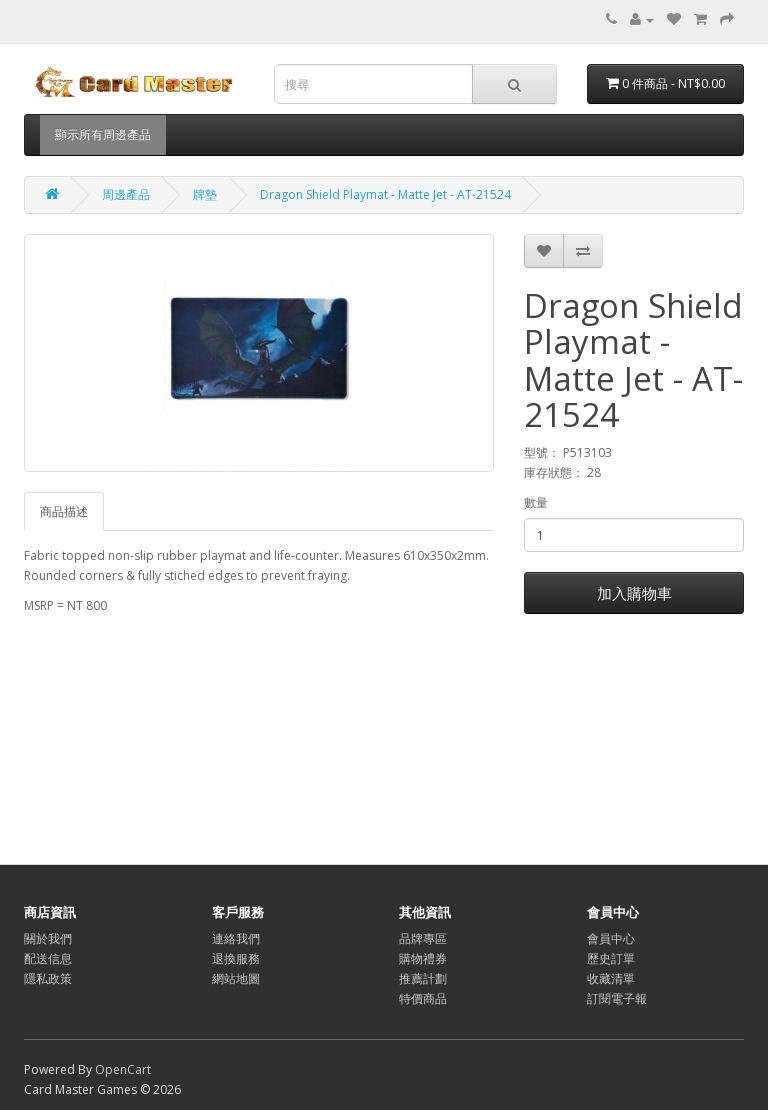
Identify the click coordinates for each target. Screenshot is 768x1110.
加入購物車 (634, 593)
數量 (536, 502)
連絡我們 (236, 938)
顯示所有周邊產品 (103, 134)
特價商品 (423, 998)
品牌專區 (423, 938)
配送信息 (48, 958)
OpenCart (123, 1069)
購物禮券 (423, 958)
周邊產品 (126, 194)
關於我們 (48, 938)
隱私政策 (48, 978)
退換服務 (236, 958)
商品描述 (64, 511)
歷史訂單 (611, 958)
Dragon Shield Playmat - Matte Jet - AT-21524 (385, 194)
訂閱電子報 (617, 998)
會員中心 (611, 938)
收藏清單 (611, 978)
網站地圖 (236, 978)
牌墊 (205, 194)
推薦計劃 (423, 978)
